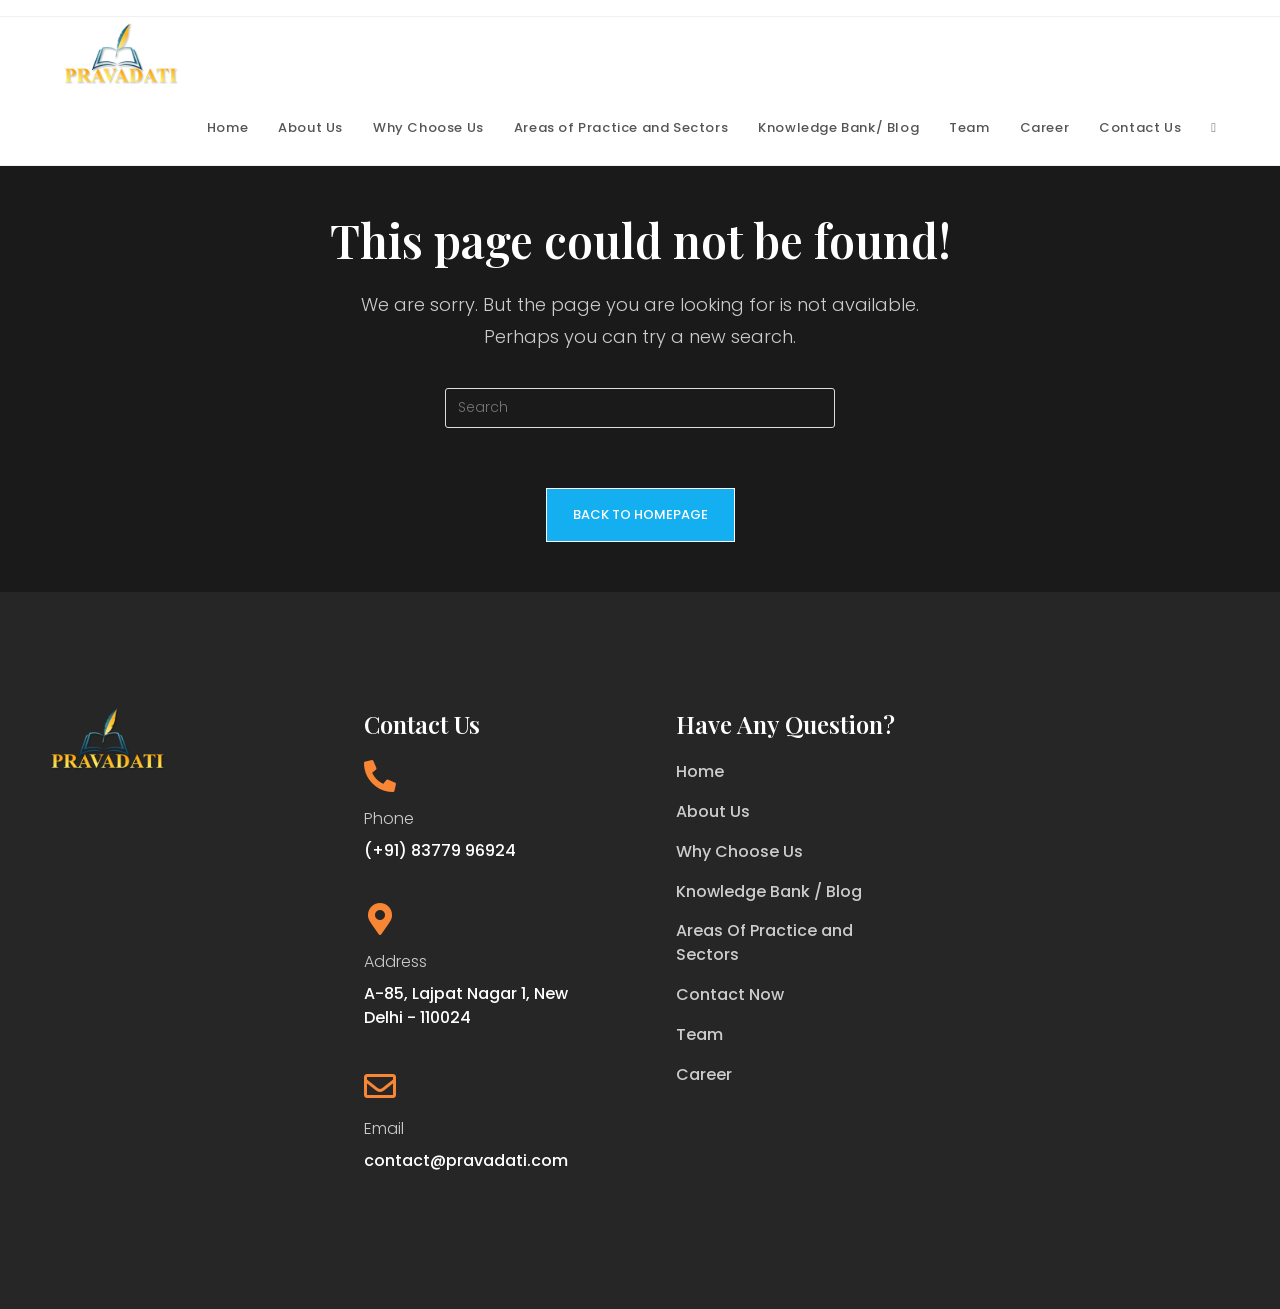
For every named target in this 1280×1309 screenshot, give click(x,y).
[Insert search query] (640, 408)
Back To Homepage (640, 514)
